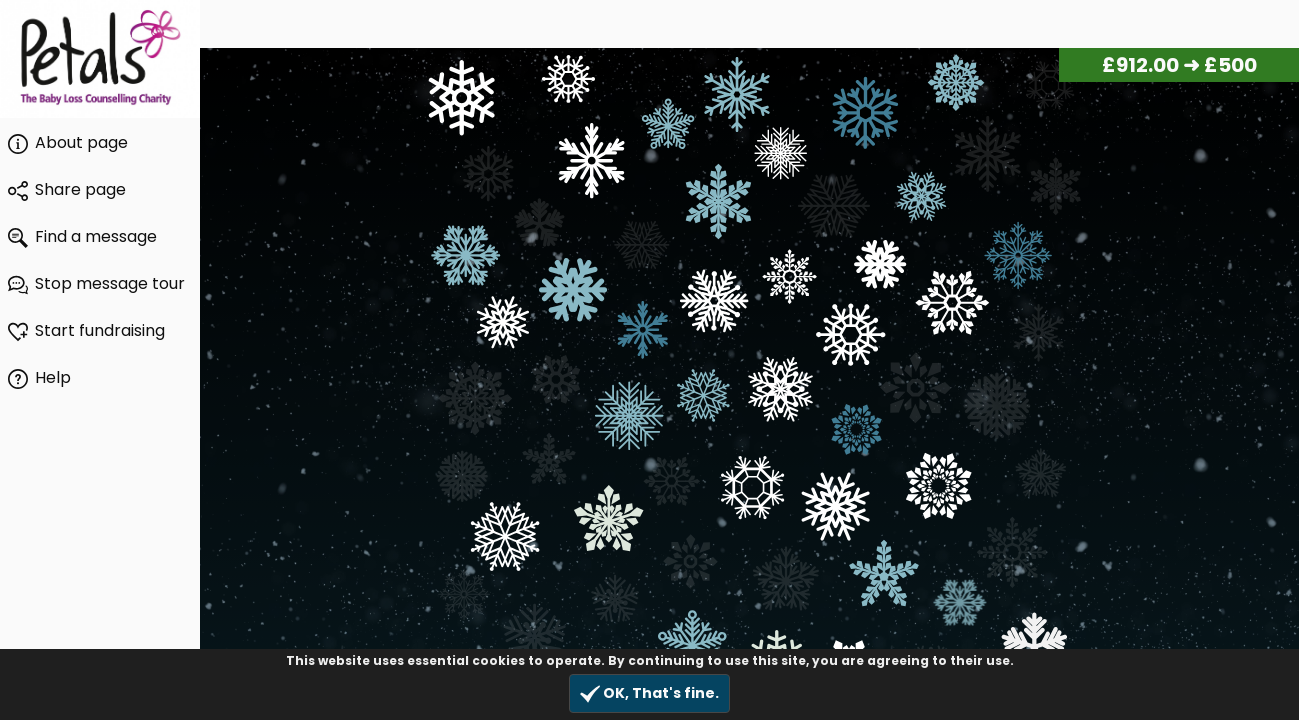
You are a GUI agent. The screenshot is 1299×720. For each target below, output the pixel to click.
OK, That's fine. (649, 693)
